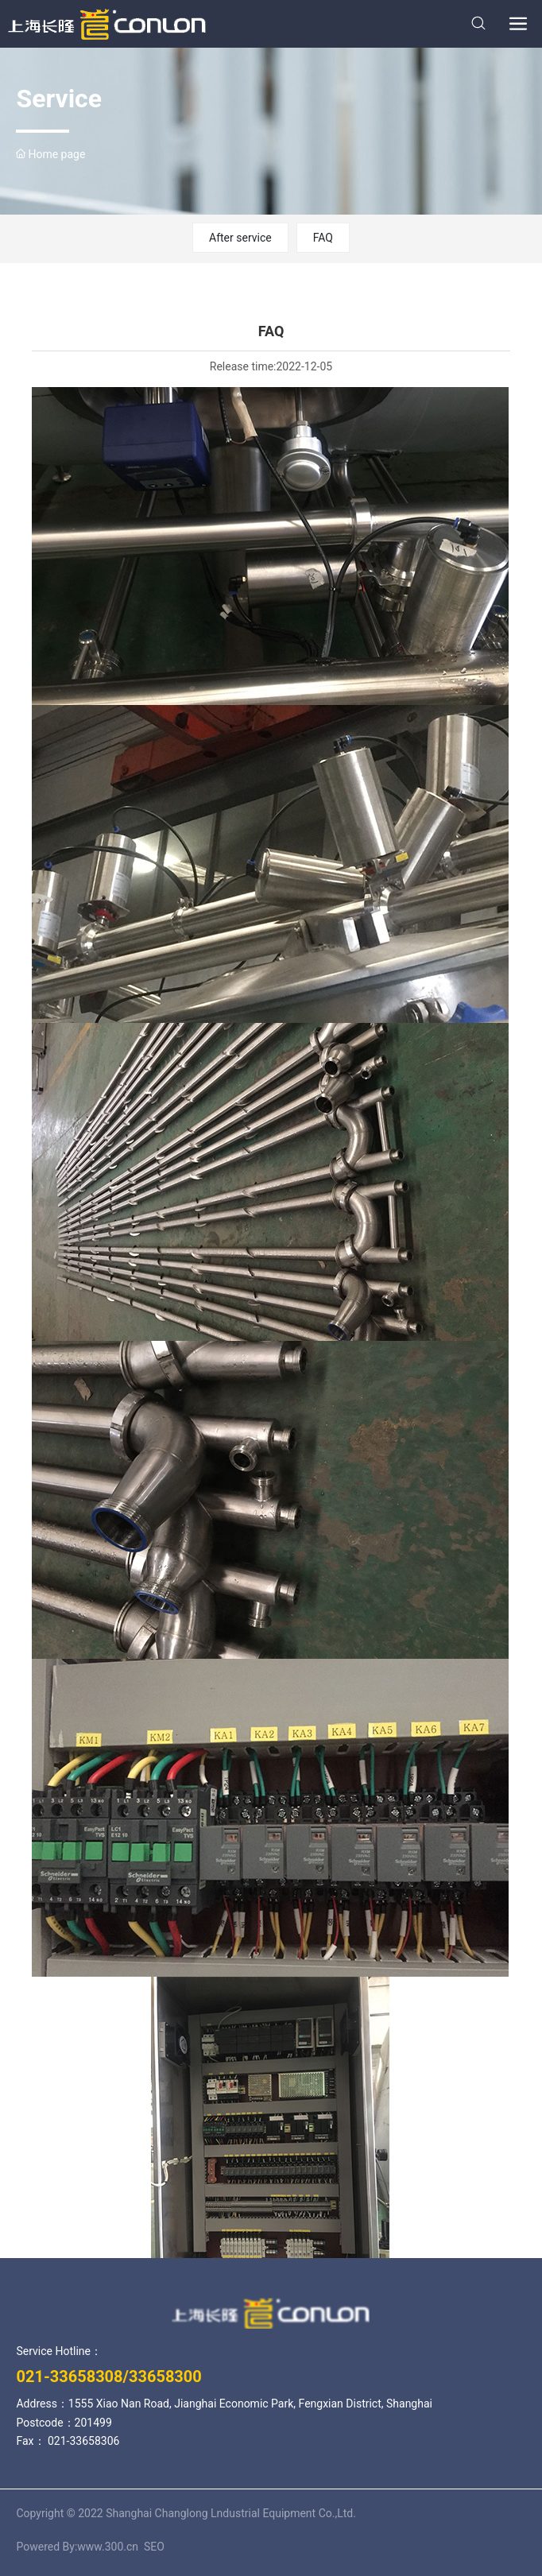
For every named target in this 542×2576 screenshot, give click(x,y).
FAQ (323, 237)
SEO (154, 2546)
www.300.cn (109, 2546)
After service (240, 237)
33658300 (165, 2376)
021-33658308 (69, 2376)
